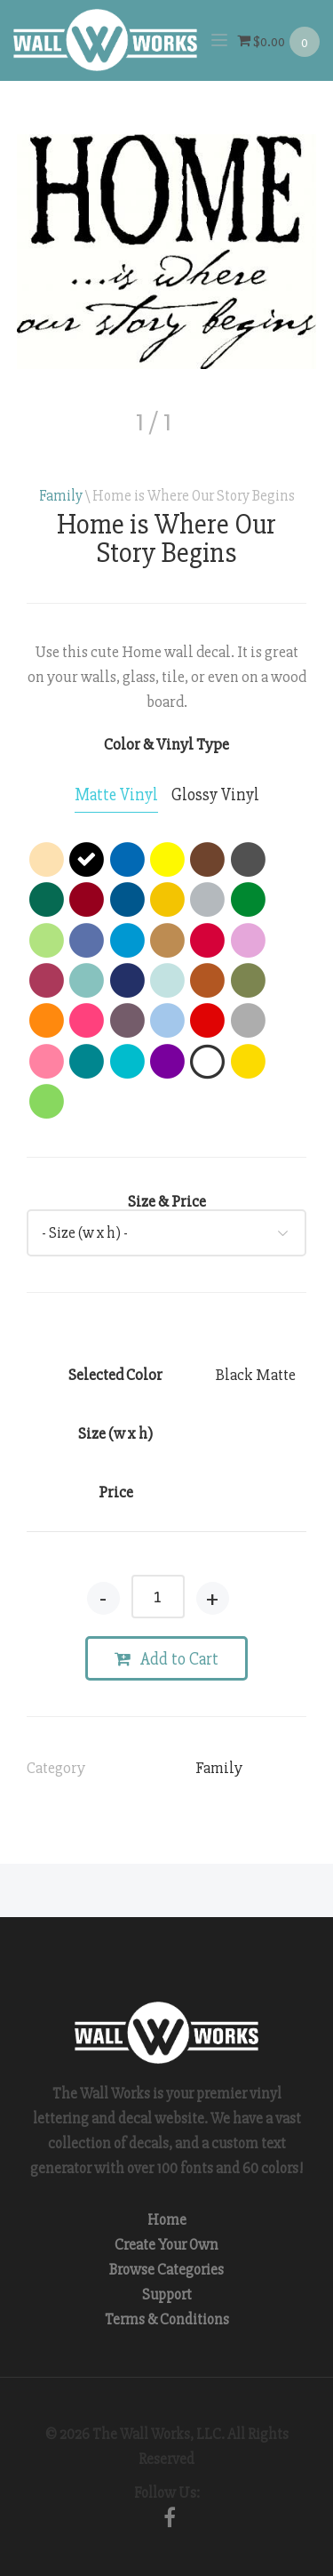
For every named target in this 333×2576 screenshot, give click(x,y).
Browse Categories (166, 2269)
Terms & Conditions (167, 2319)
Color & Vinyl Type (166, 744)
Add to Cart (166, 1659)
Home (166, 2220)
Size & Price (167, 1201)
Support (167, 2294)
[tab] (116, 796)
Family (61, 495)
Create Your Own (166, 2244)
